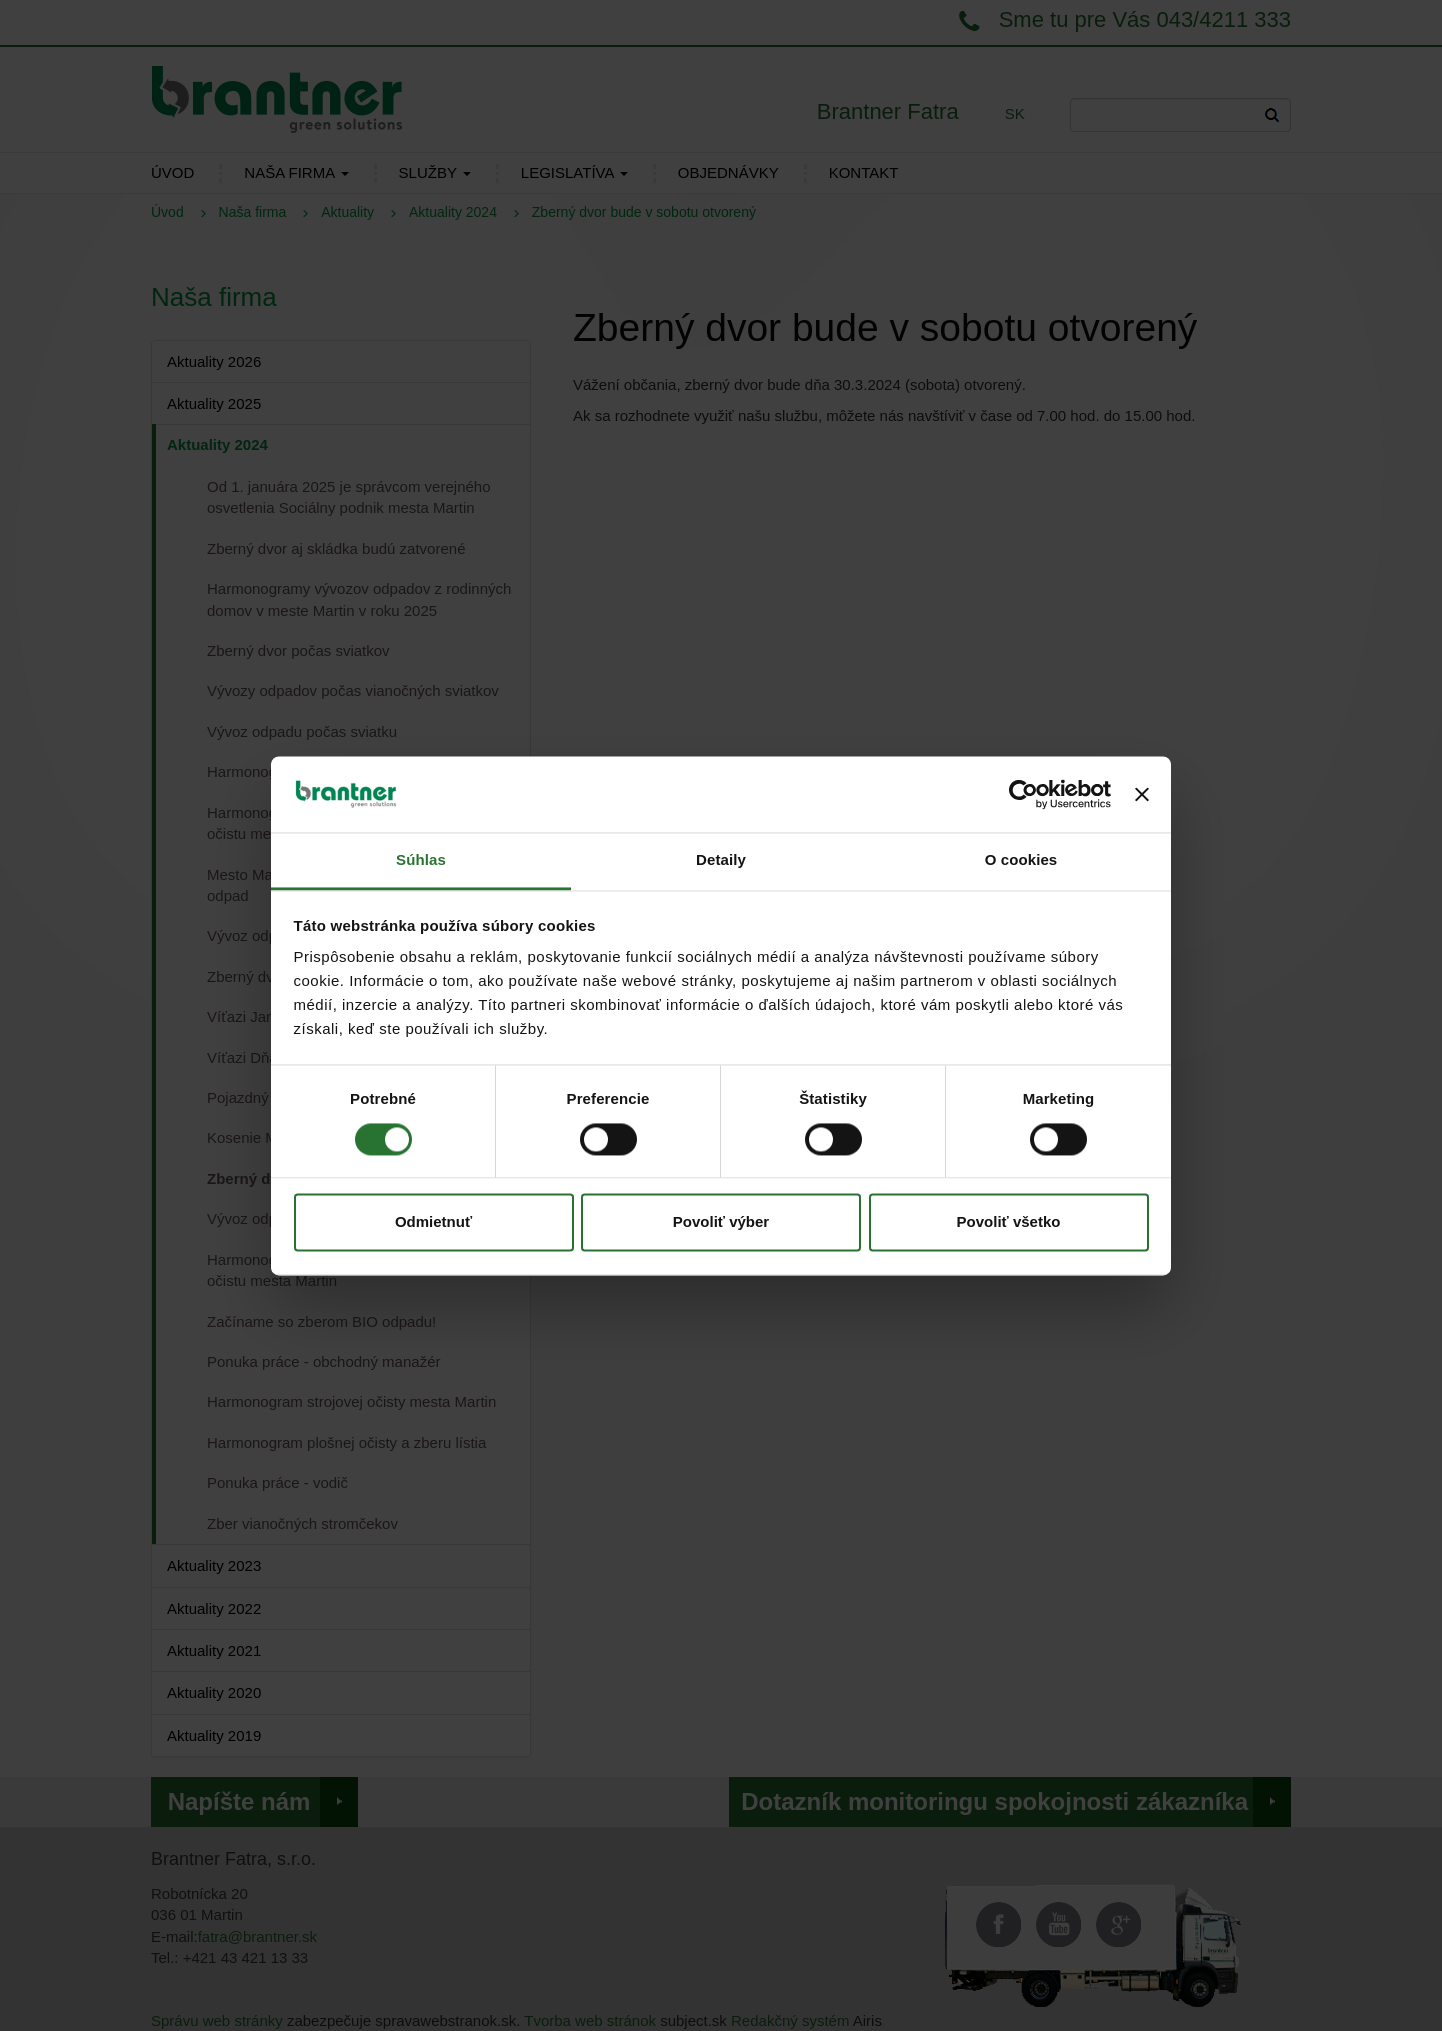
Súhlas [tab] (421, 860)
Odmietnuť (433, 1222)
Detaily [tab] (721, 860)
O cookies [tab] (1021, 860)
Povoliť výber (721, 1222)
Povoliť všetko (1009, 1222)
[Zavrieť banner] (1142, 794)
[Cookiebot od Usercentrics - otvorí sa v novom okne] (1023, 794)
